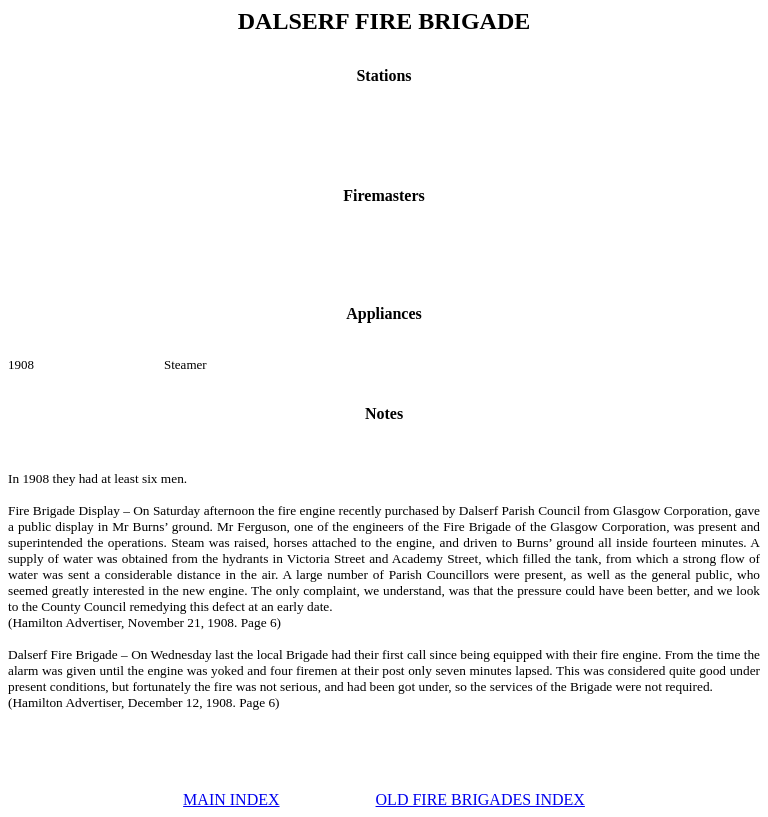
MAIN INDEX (231, 799)
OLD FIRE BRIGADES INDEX (480, 799)
